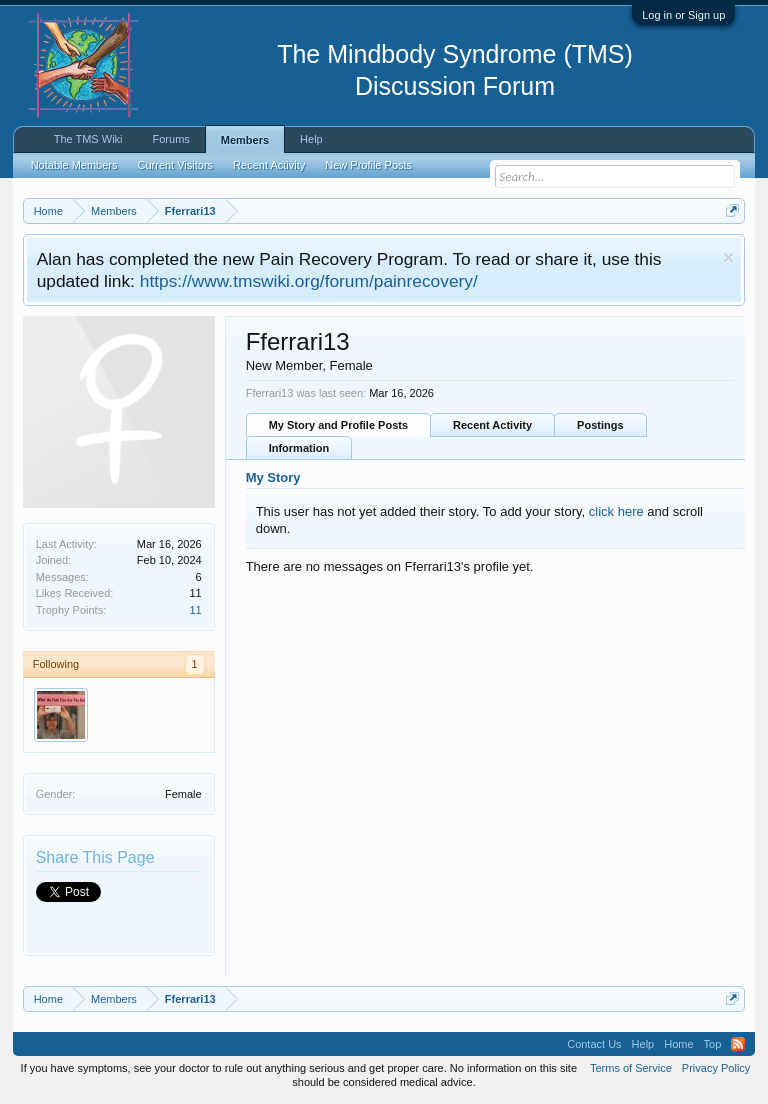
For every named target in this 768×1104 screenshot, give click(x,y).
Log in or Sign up (683, 15)
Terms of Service (631, 1068)
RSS (738, 1044)
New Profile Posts (368, 165)
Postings (600, 425)
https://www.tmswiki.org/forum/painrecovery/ (309, 281)
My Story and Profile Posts (338, 425)
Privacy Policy (716, 1068)
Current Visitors (176, 165)
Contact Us (594, 1044)
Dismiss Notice (728, 257)
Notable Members (74, 165)
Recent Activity (492, 425)
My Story (273, 477)
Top (713, 1044)
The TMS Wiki (88, 139)
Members (245, 140)
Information (299, 448)
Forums (171, 139)
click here (616, 511)
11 (195, 610)
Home (678, 1044)
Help (311, 139)
